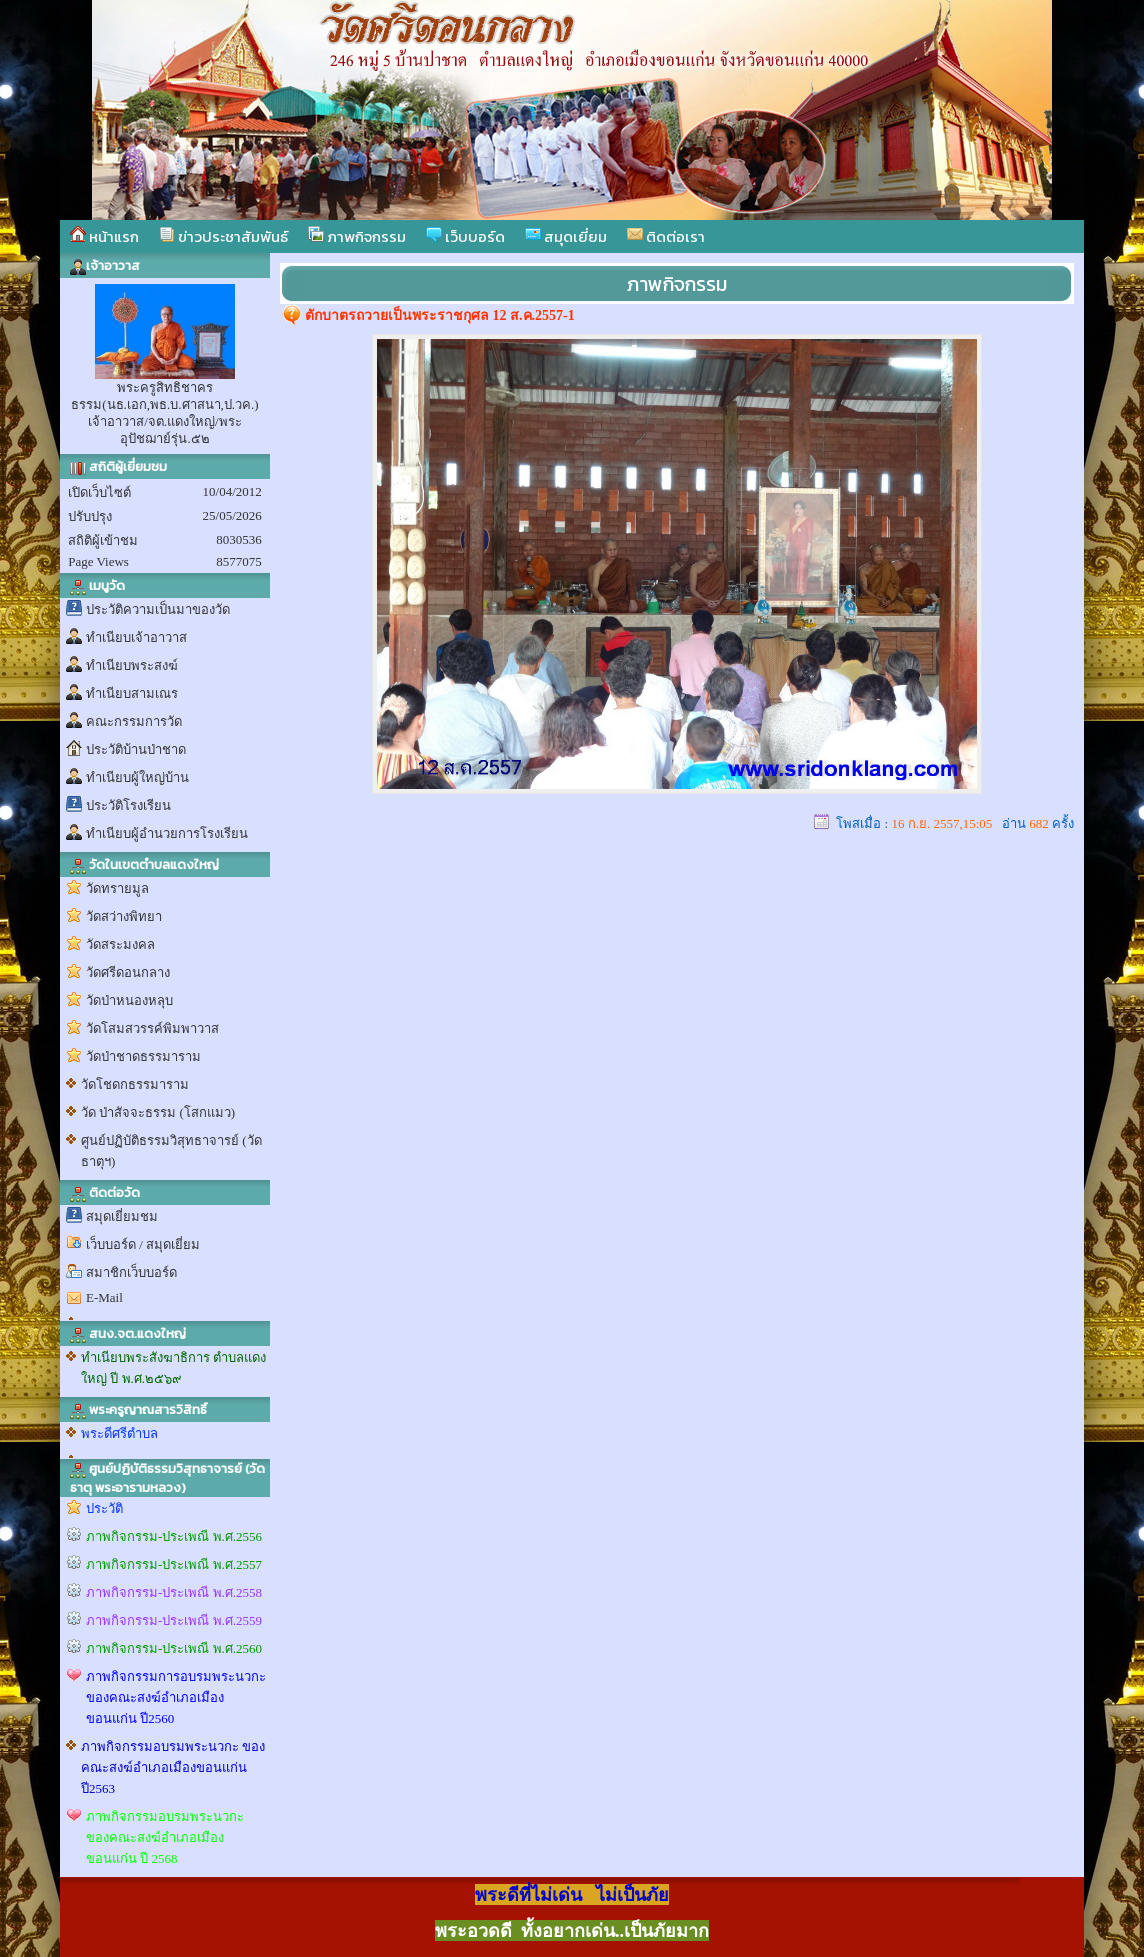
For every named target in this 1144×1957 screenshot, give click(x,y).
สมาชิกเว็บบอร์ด (131, 1272)
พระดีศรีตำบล (119, 1433)
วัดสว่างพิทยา (124, 916)
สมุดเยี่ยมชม (122, 1216)
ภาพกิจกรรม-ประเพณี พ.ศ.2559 (174, 1620)
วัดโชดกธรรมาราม (135, 1084)
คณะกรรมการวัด (134, 721)
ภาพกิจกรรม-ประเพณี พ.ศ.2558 (174, 1592)
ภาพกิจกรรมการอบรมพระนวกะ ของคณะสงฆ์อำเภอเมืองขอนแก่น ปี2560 (176, 1697)
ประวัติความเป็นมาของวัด (158, 609)
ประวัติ (104, 1508)
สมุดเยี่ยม (566, 236)
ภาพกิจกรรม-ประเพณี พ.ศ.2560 (174, 1648)
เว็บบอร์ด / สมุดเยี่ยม (143, 1244)
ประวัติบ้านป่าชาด (136, 749)
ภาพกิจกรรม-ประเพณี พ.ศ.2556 (174, 1536)
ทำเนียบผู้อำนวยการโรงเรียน (167, 833)
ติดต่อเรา (666, 236)
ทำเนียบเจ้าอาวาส (136, 637)
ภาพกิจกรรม (357, 236)
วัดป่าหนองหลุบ (129, 1000)
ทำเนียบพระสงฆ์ (132, 665)
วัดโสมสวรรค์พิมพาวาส (152, 1028)
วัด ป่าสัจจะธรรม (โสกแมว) (158, 1112)
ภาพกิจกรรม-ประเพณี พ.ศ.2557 (174, 1564)
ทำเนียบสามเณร (132, 693)
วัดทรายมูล (117, 888)
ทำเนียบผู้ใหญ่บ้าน (137, 777)
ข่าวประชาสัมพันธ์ (223, 236)
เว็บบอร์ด (465, 236)
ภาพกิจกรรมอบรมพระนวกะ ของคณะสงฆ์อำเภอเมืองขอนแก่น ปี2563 (173, 1767)
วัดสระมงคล (120, 944)
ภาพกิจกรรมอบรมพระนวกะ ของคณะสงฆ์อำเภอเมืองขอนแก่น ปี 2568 (165, 1837)
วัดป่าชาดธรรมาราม (143, 1056)
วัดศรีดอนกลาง (128, 972)
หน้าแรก (104, 236)
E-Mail (104, 1297)
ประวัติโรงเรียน (128, 805)
